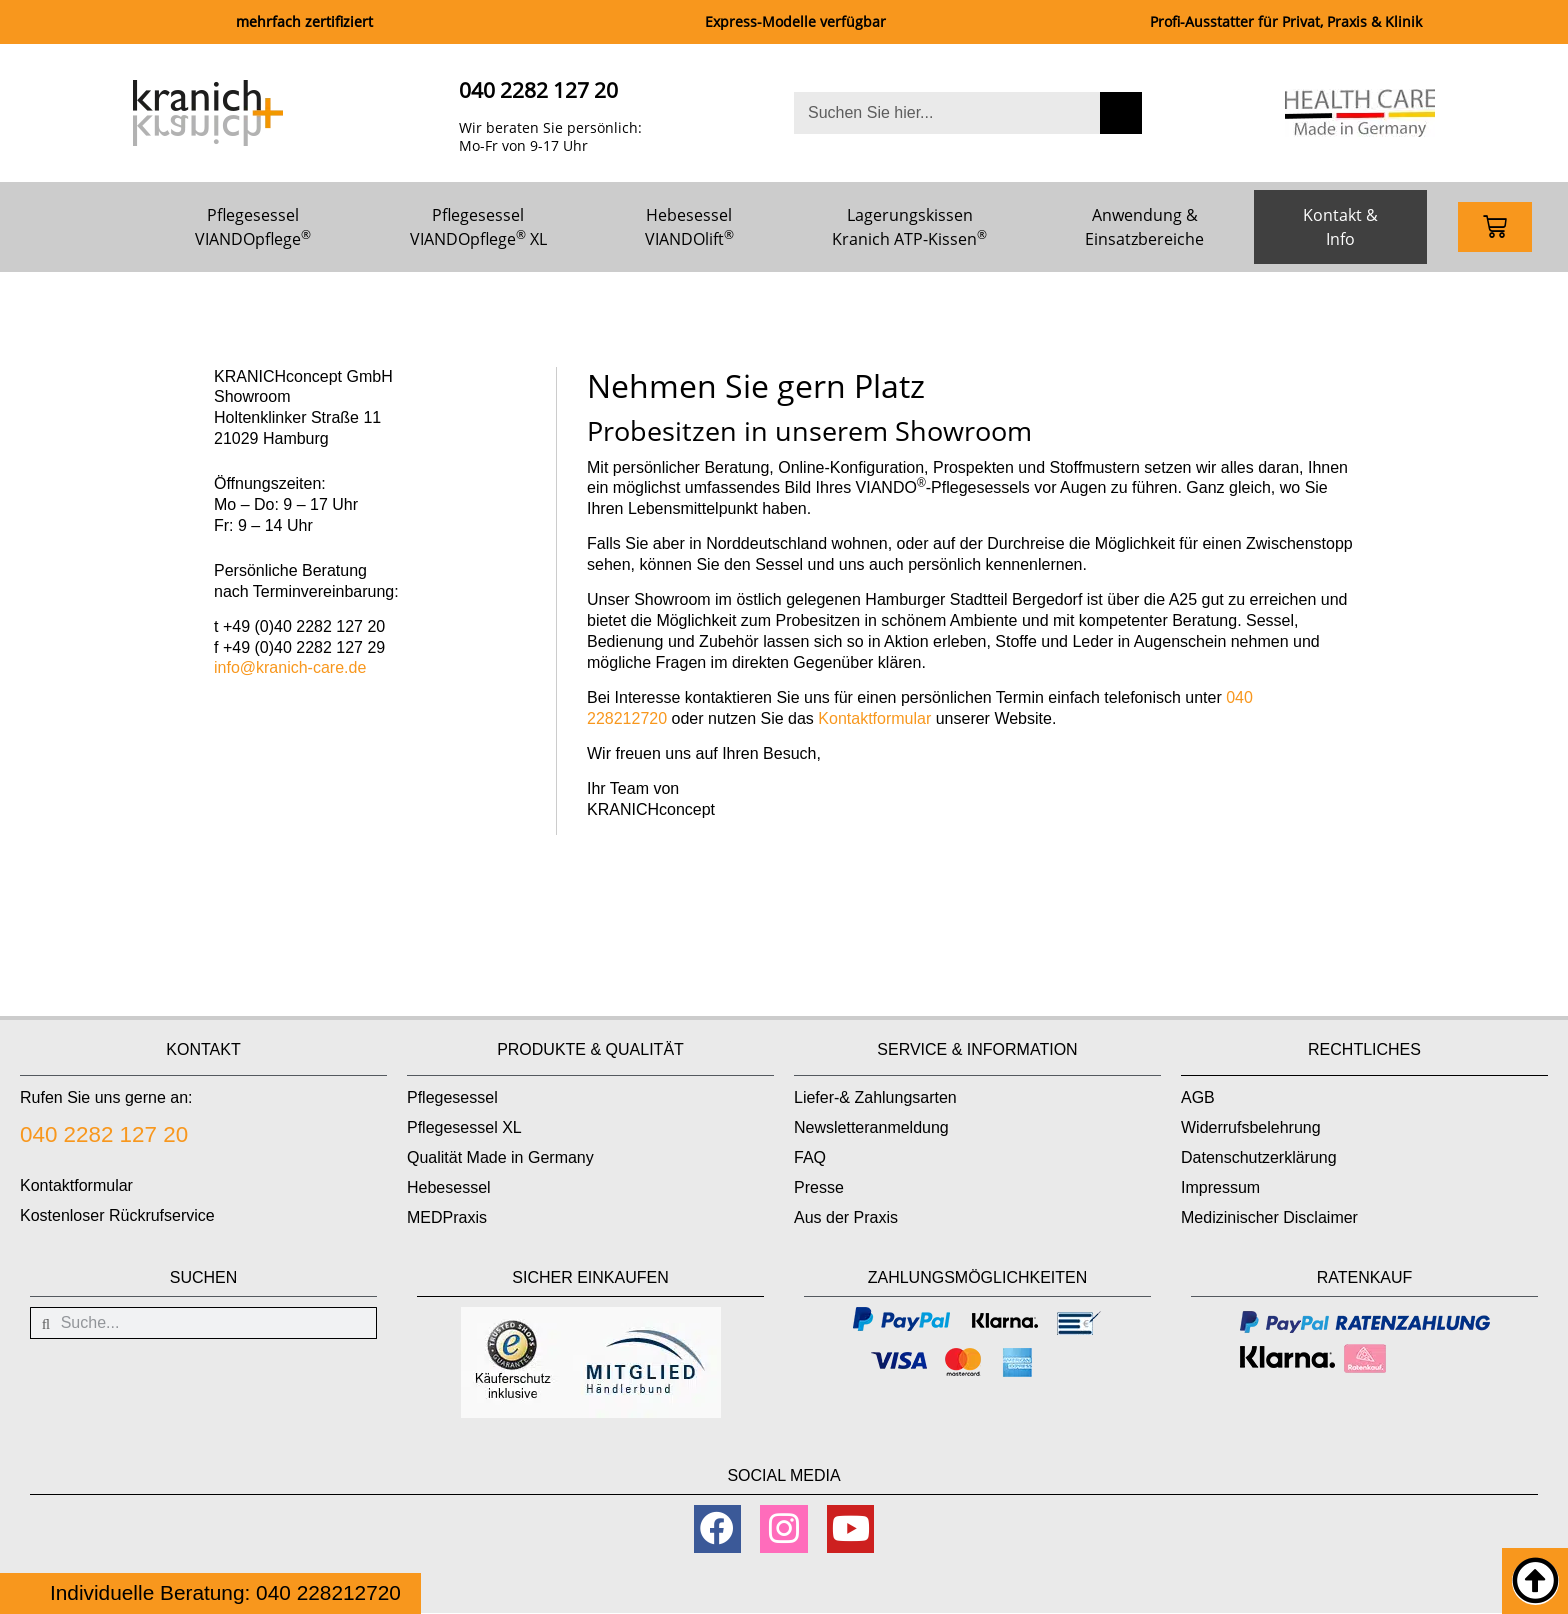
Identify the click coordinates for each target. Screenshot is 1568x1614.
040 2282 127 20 (538, 90)
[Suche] (1121, 113)
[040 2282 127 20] (427, 112)
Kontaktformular (874, 718)
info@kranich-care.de (290, 667)
